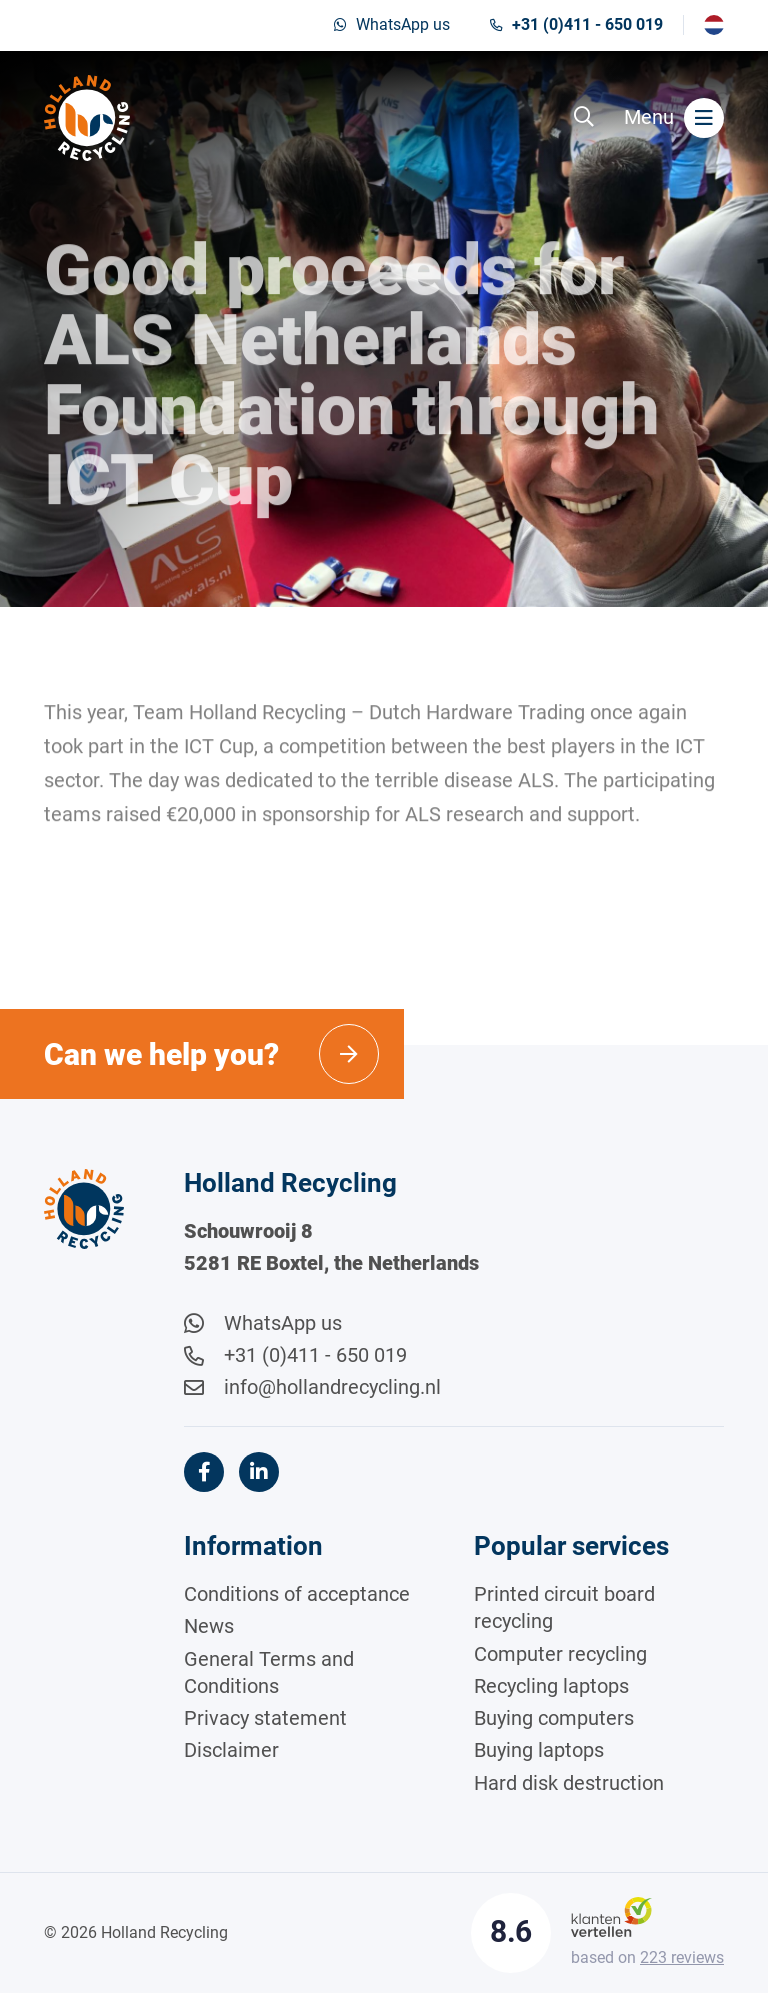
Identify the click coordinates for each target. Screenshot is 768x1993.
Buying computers (554, 1718)
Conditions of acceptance (297, 1594)
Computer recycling (560, 1654)
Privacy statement (265, 1718)
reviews (682, 1957)
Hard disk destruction (569, 1783)
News (209, 1626)
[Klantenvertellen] (611, 1915)
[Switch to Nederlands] (714, 25)
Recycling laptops (551, 1686)
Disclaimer (231, 1750)
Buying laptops (539, 1750)
